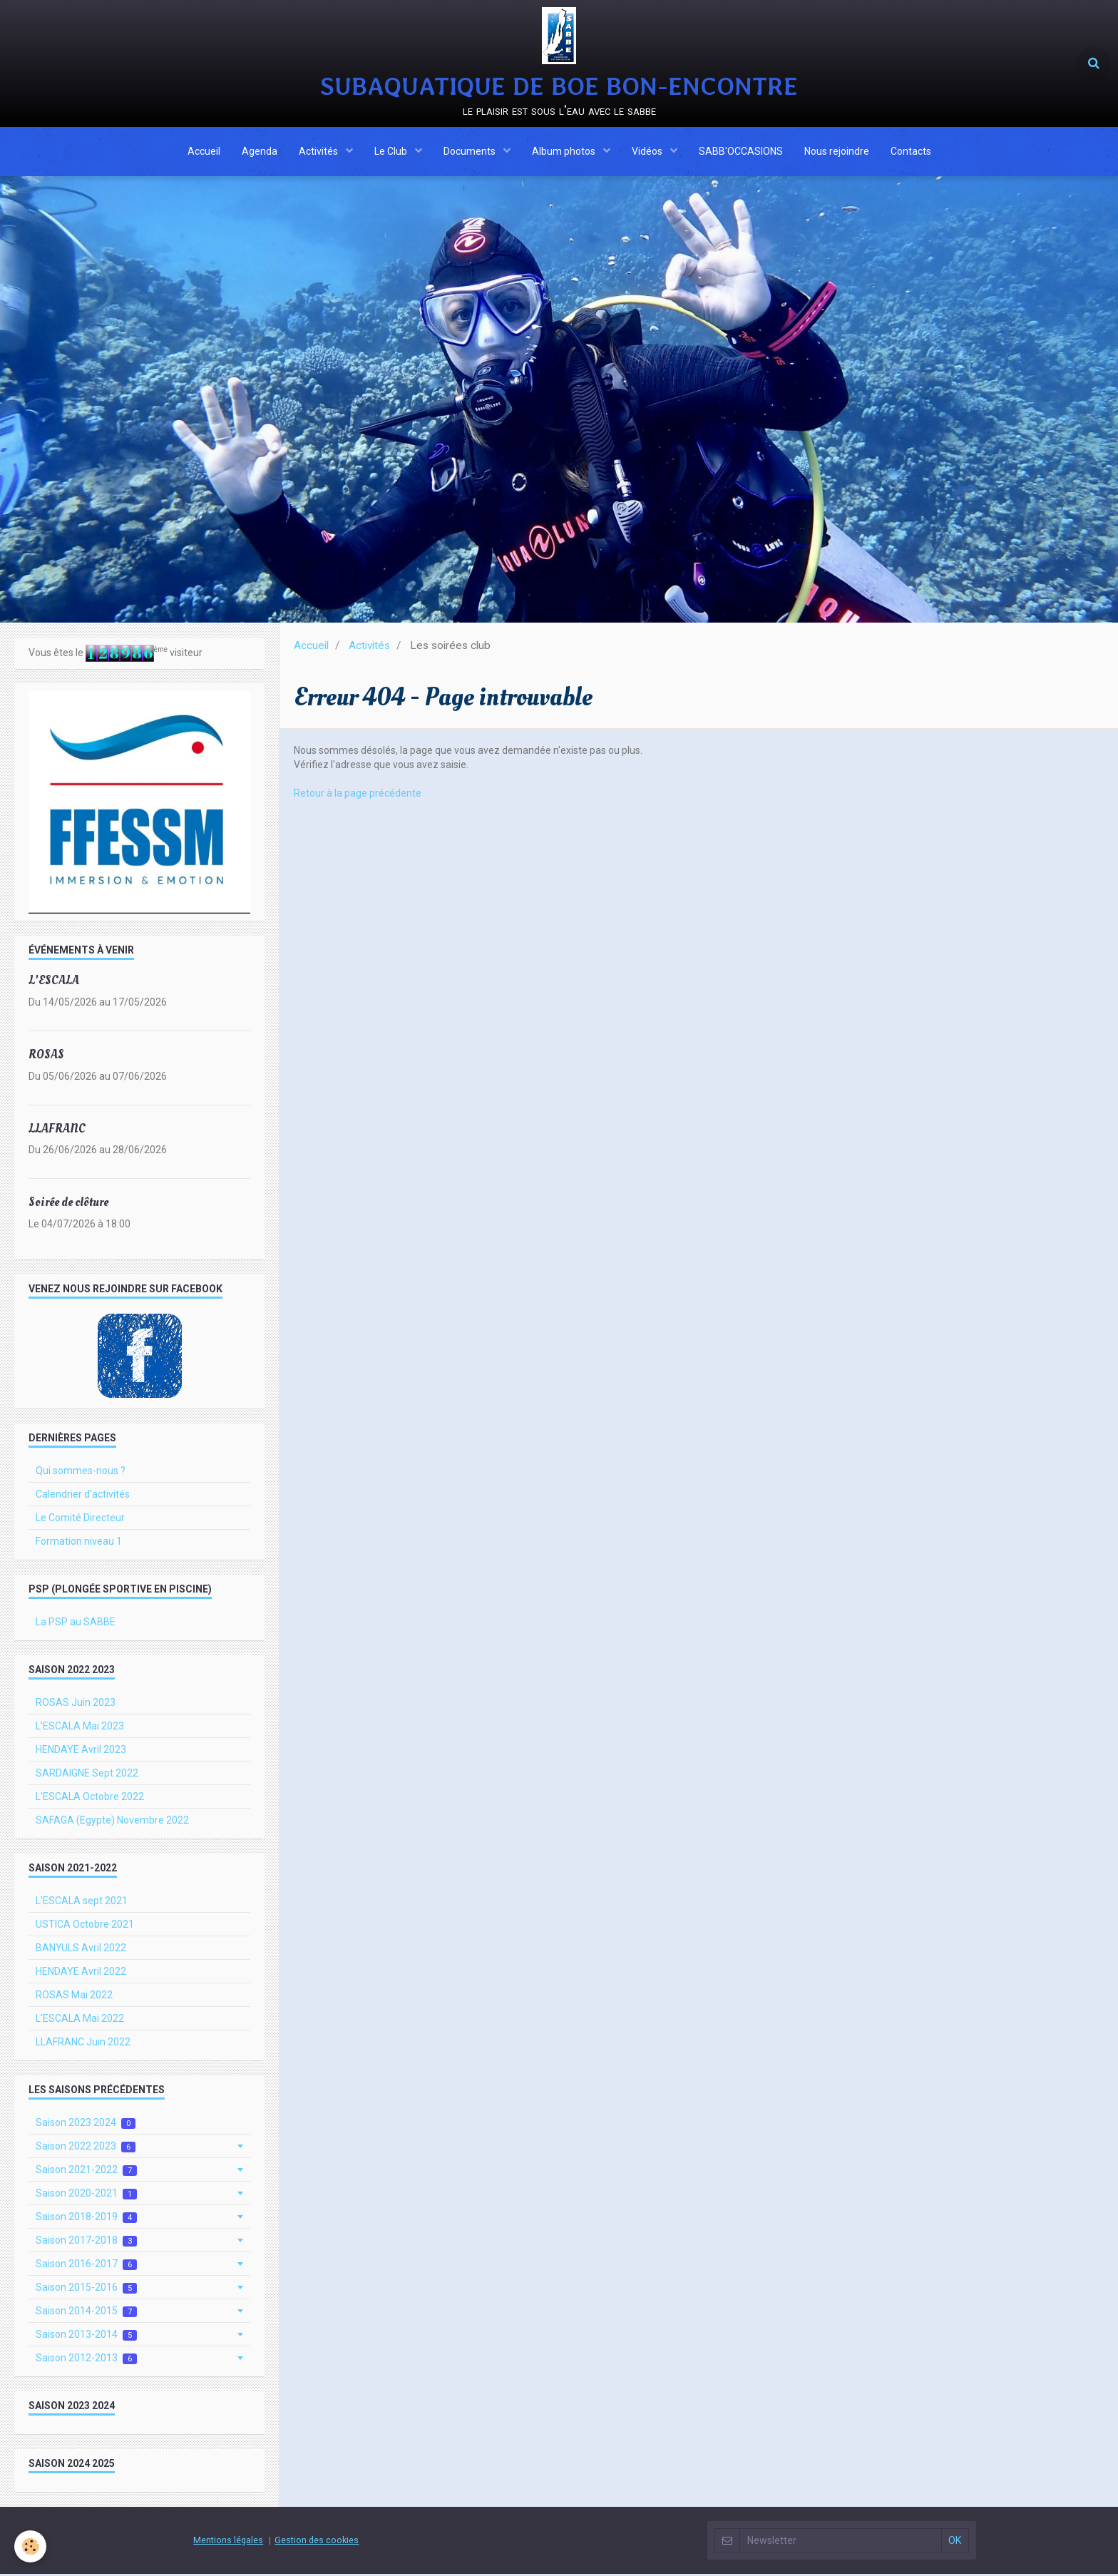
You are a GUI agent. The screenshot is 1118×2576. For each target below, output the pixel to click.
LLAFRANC (57, 1130)
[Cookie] (30, 2546)
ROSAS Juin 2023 (76, 1704)
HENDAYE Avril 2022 (81, 1973)
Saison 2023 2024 (85, 2125)
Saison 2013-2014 (86, 2337)
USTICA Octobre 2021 (85, 1926)
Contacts (911, 152)
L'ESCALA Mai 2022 (80, 2020)
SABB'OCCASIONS (741, 152)
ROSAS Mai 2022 (74, 1997)
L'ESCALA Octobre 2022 (90, 1798)
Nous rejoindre (836, 152)
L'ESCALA (54, 982)
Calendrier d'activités (83, 1496)
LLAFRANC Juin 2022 (83, 2044)
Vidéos (648, 152)
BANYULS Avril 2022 (81, 1950)
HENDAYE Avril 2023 (81, 1751)
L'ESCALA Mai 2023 (80, 1728)
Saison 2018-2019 (86, 2219)
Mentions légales (228, 2542)
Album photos (565, 152)
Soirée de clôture (68, 1204)
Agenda (259, 152)
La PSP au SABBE (76, 1624)
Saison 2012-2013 (86, 2360)
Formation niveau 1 (79, 1543)
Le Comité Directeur (80, 1519)
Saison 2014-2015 (86, 2313)
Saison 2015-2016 (86, 2290)
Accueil (204, 152)
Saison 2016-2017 (86, 2266)
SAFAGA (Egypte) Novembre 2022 (112, 1822)
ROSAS (46, 1056)
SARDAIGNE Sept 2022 (87, 1775)
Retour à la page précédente (357, 795)
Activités (319, 152)
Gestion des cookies (317, 2542)
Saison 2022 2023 (85, 2148)
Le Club (391, 152)
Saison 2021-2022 (86, 2172)
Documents (470, 152)
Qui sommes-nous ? (80, 1472)
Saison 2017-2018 (86, 2243)
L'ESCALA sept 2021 (82, 1902)
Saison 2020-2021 (86, 2195)
